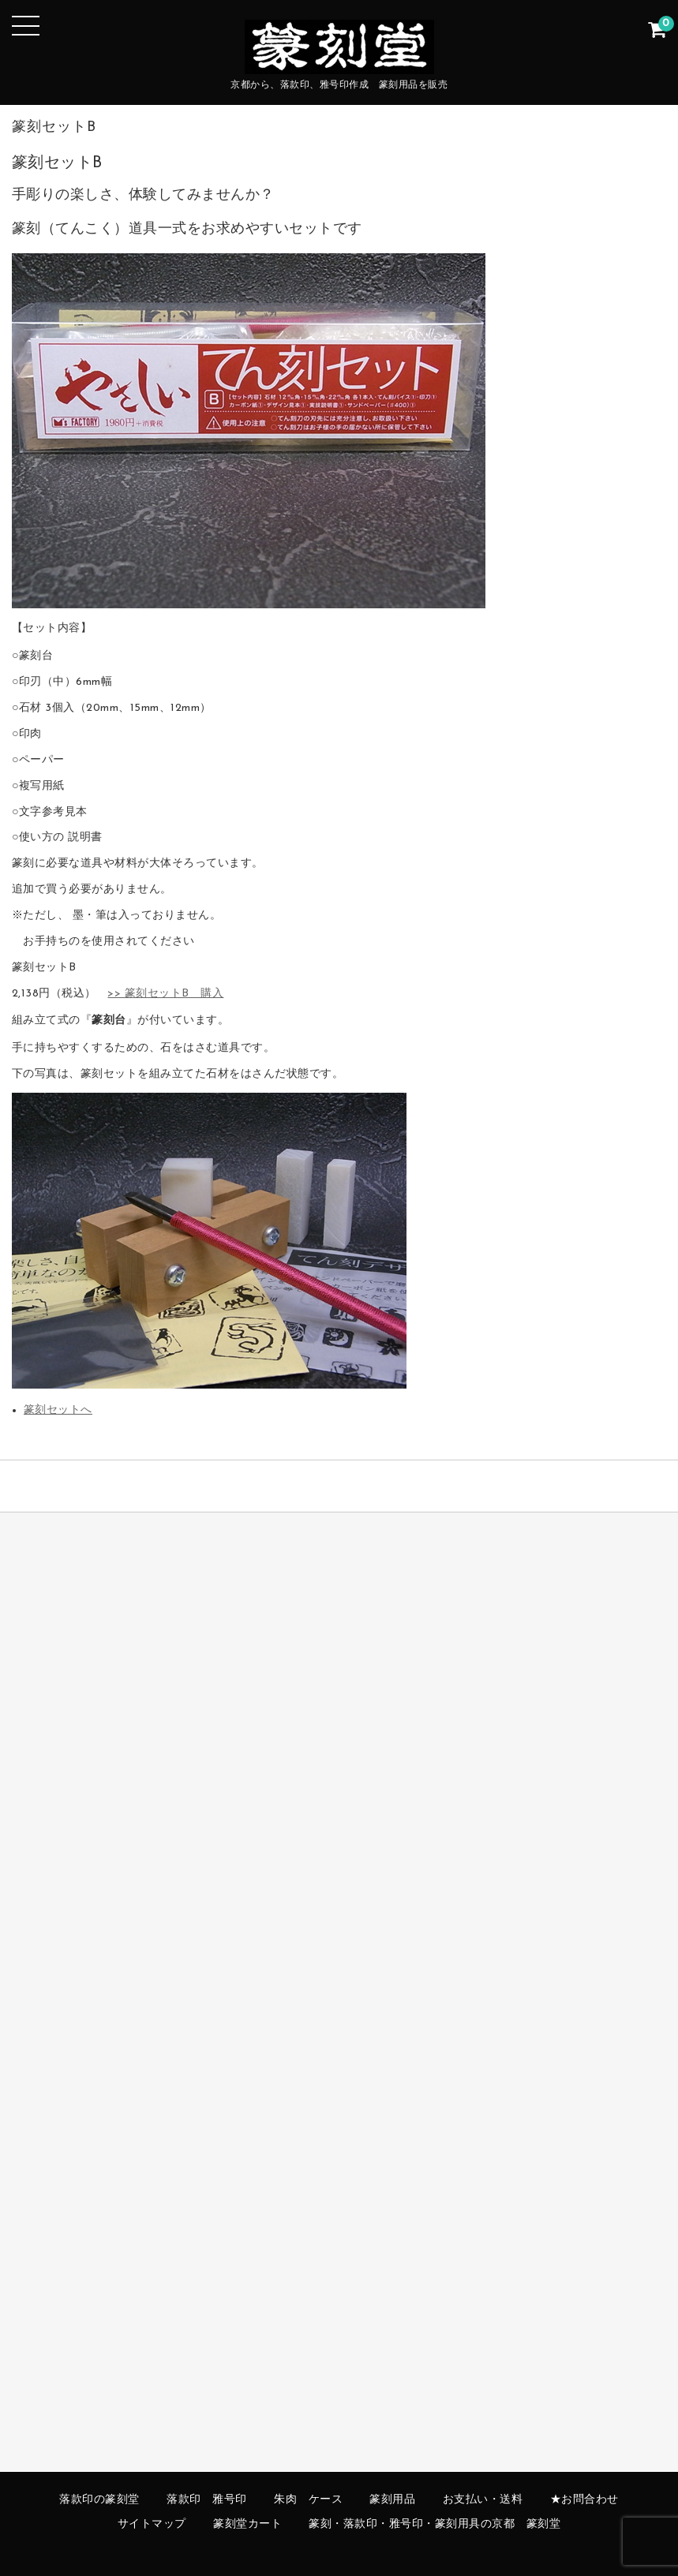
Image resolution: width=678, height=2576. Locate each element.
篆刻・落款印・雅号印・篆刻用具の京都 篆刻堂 (434, 2524)
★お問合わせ (584, 2500)
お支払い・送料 (483, 2500)
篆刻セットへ (58, 1410)
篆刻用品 (392, 2500)
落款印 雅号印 (207, 2500)
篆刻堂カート (247, 2524)
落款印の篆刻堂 (99, 2500)
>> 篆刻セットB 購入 (165, 994)
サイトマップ (152, 2524)
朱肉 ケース (308, 2500)
